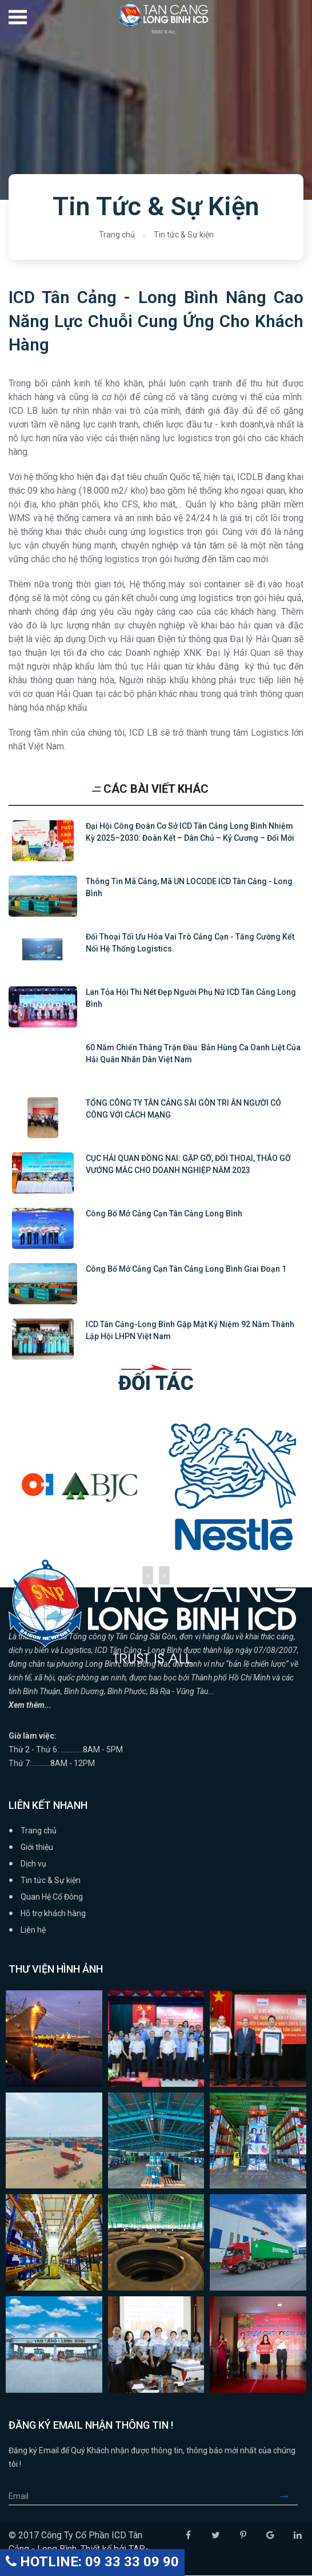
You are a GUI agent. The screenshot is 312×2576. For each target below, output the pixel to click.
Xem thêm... (30, 1705)
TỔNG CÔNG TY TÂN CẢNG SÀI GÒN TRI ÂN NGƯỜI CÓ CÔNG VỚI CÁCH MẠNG (183, 1109)
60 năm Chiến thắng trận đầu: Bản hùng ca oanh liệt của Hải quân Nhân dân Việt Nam (193, 1054)
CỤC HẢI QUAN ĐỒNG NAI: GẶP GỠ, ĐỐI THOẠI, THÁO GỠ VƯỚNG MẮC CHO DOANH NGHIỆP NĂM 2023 (188, 1164)
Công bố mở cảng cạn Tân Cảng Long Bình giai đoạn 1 (186, 1269)
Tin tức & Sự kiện (184, 234)
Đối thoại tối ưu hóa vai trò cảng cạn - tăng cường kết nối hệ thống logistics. (190, 943)
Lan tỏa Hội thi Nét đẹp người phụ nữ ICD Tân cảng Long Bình (191, 998)
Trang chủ (117, 234)
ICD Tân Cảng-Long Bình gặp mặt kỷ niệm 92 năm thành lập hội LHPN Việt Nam (190, 1330)
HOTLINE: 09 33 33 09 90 (92, 2562)
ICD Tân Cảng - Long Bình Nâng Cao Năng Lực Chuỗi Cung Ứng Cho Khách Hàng (156, 321)
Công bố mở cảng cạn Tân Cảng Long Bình (164, 1214)
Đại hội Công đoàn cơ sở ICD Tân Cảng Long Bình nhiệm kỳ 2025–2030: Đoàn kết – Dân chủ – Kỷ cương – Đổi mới (190, 832)
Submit (289, 2497)
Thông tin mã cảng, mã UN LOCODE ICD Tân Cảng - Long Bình (189, 887)
